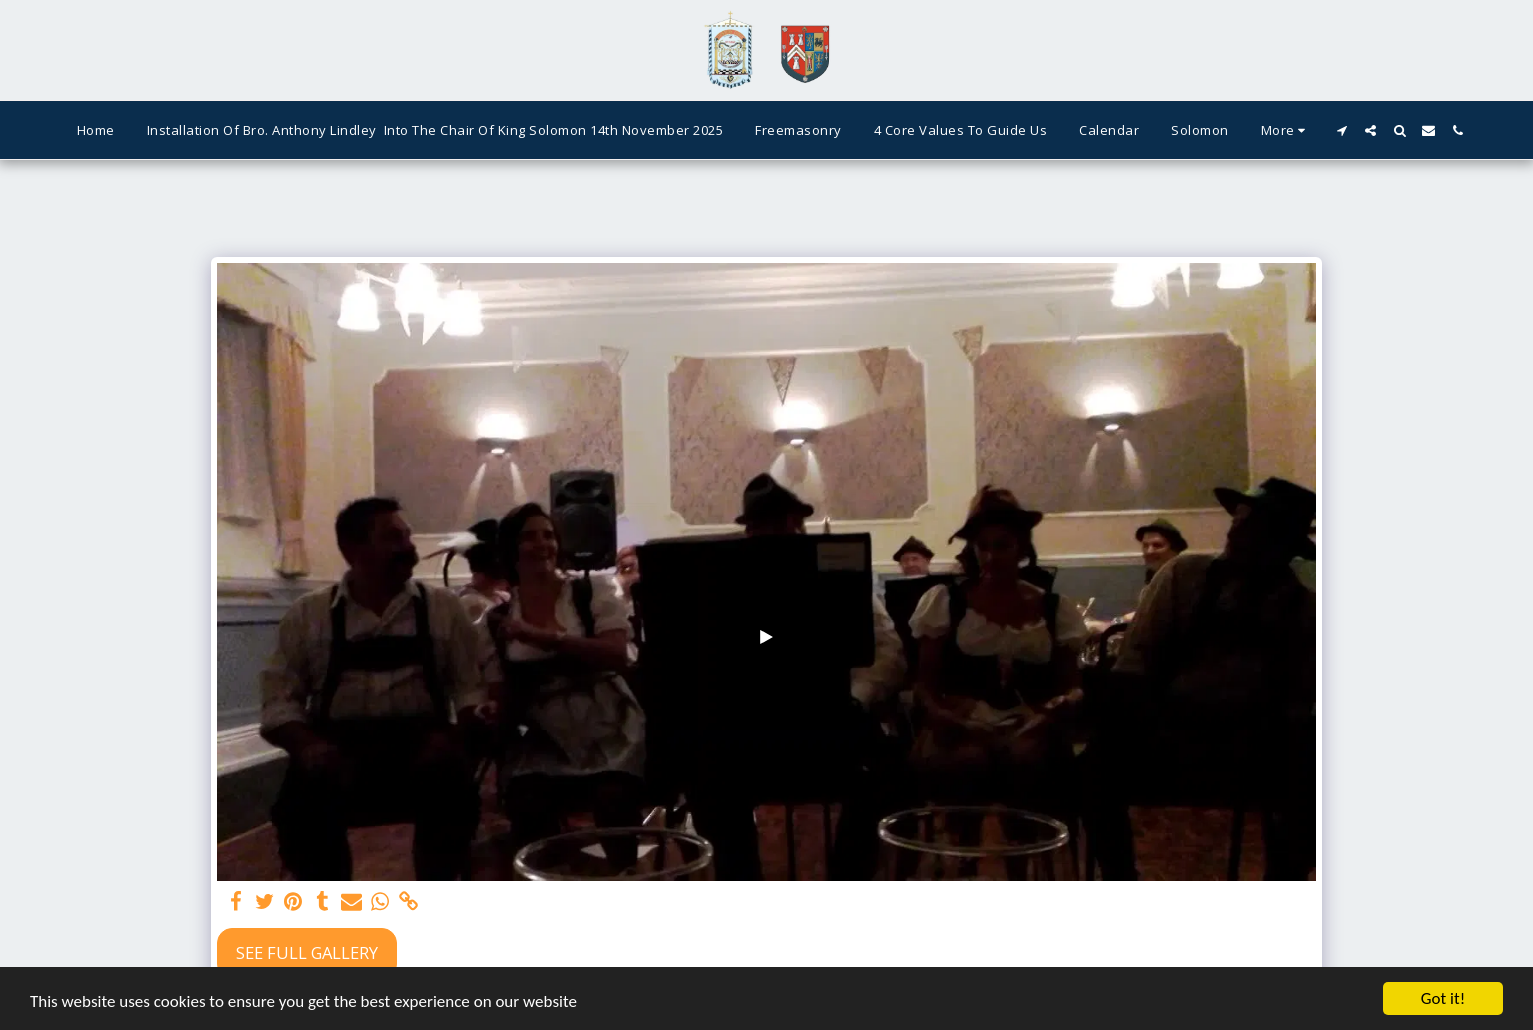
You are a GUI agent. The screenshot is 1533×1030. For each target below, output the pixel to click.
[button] (1341, 130)
